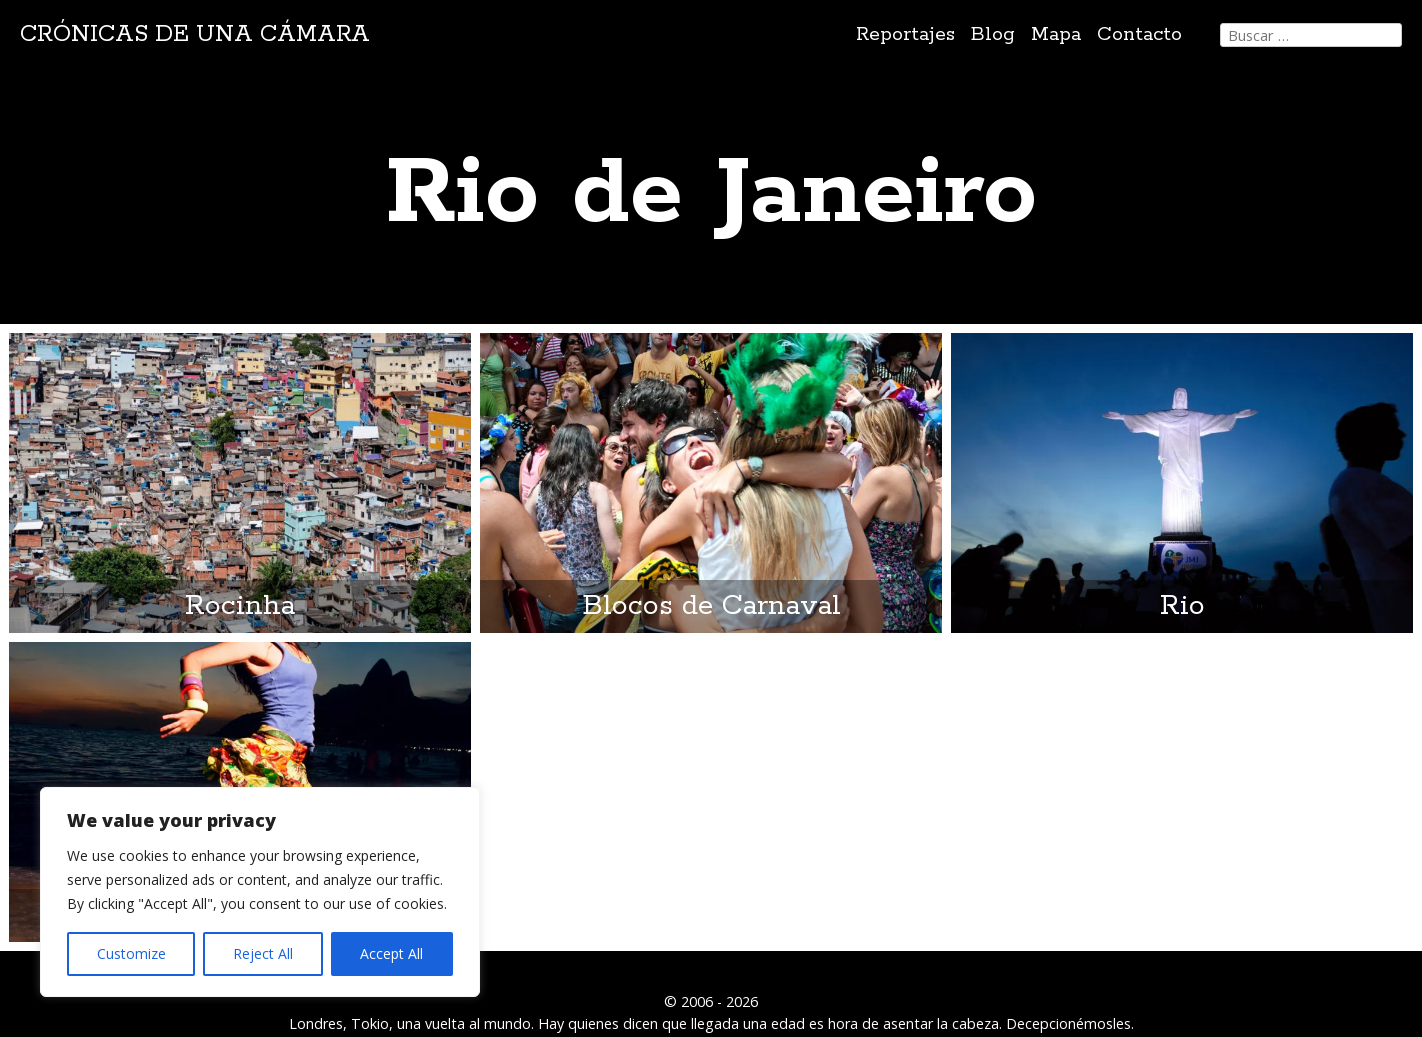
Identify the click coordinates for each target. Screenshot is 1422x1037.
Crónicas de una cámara (195, 34)
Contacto (1139, 34)
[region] (260, 892)
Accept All (391, 953)
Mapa (1056, 34)
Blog (993, 34)
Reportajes (905, 34)
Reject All (263, 953)
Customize (131, 953)
